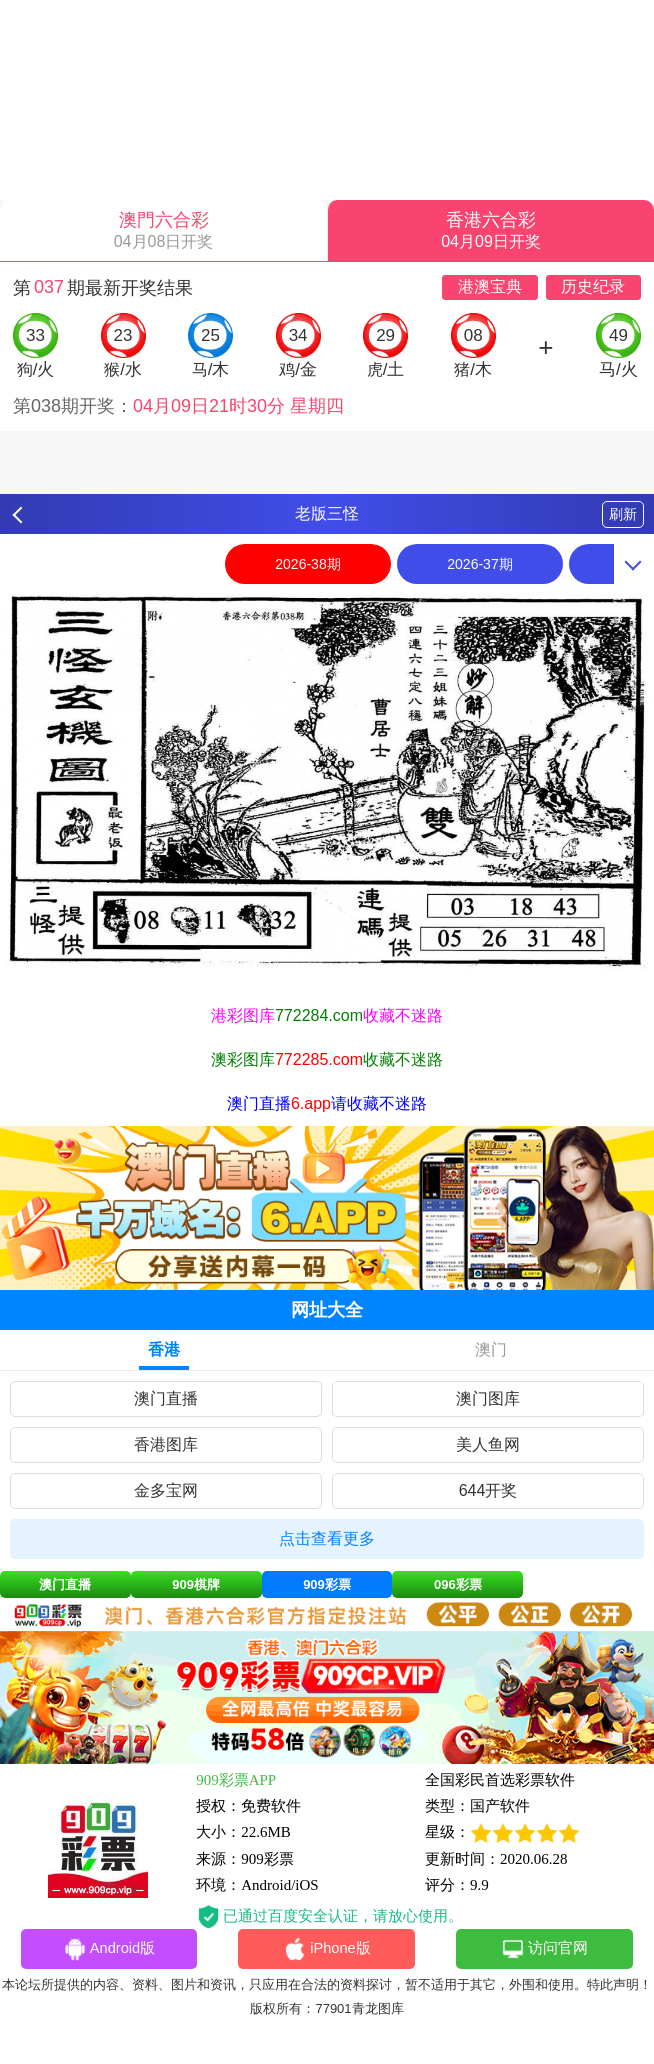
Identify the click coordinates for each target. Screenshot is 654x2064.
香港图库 (166, 1444)
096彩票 (458, 1584)
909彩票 (327, 1584)
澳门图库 (488, 1398)
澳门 (491, 1349)
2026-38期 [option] (307, 564)
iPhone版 (327, 1950)
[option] (327, 782)
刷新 (623, 514)
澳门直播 (166, 1398)
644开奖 (488, 1490)
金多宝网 (166, 1490)
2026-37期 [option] (479, 564)
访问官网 (544, 1950)
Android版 (109, 1950)
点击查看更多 (327, 1538)
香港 (164, 1349)
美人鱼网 (488, 1444)
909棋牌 (196, 1584)
